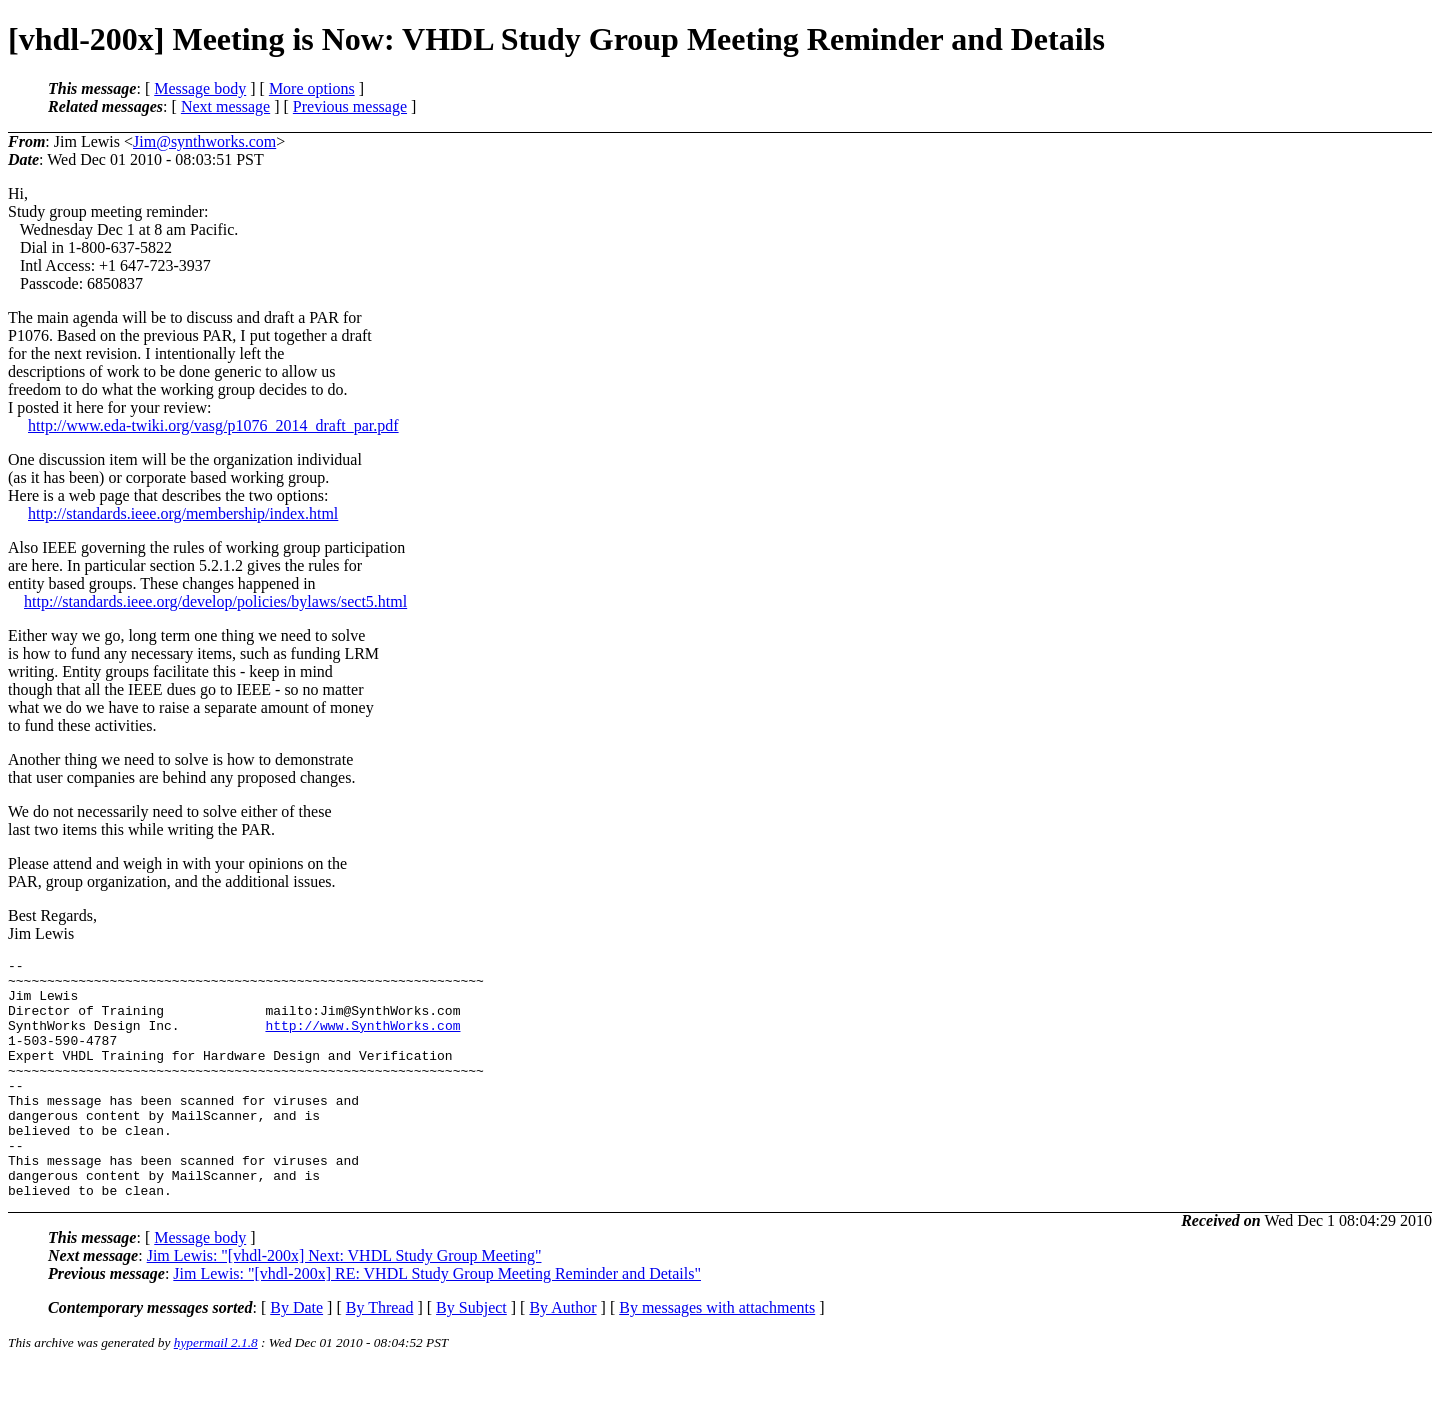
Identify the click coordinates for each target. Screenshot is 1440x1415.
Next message (225, 106)
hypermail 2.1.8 (216, 1390)
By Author (562, 1355)
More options (312, 88)
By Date (296, 1355)
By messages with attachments (717, 1355)
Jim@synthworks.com (204, 141)
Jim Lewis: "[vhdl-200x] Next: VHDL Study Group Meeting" (344, 1303)
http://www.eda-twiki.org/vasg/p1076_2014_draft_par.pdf (213, 425)
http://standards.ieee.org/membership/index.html (183, 513)
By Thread (380, 1355)
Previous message (350, 106)
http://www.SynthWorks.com (362, 1040)
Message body (200, 88)
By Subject (471, 1355)
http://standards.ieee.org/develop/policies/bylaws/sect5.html (215, 601)
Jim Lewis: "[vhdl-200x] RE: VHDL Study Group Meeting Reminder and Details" (437, 1321)
